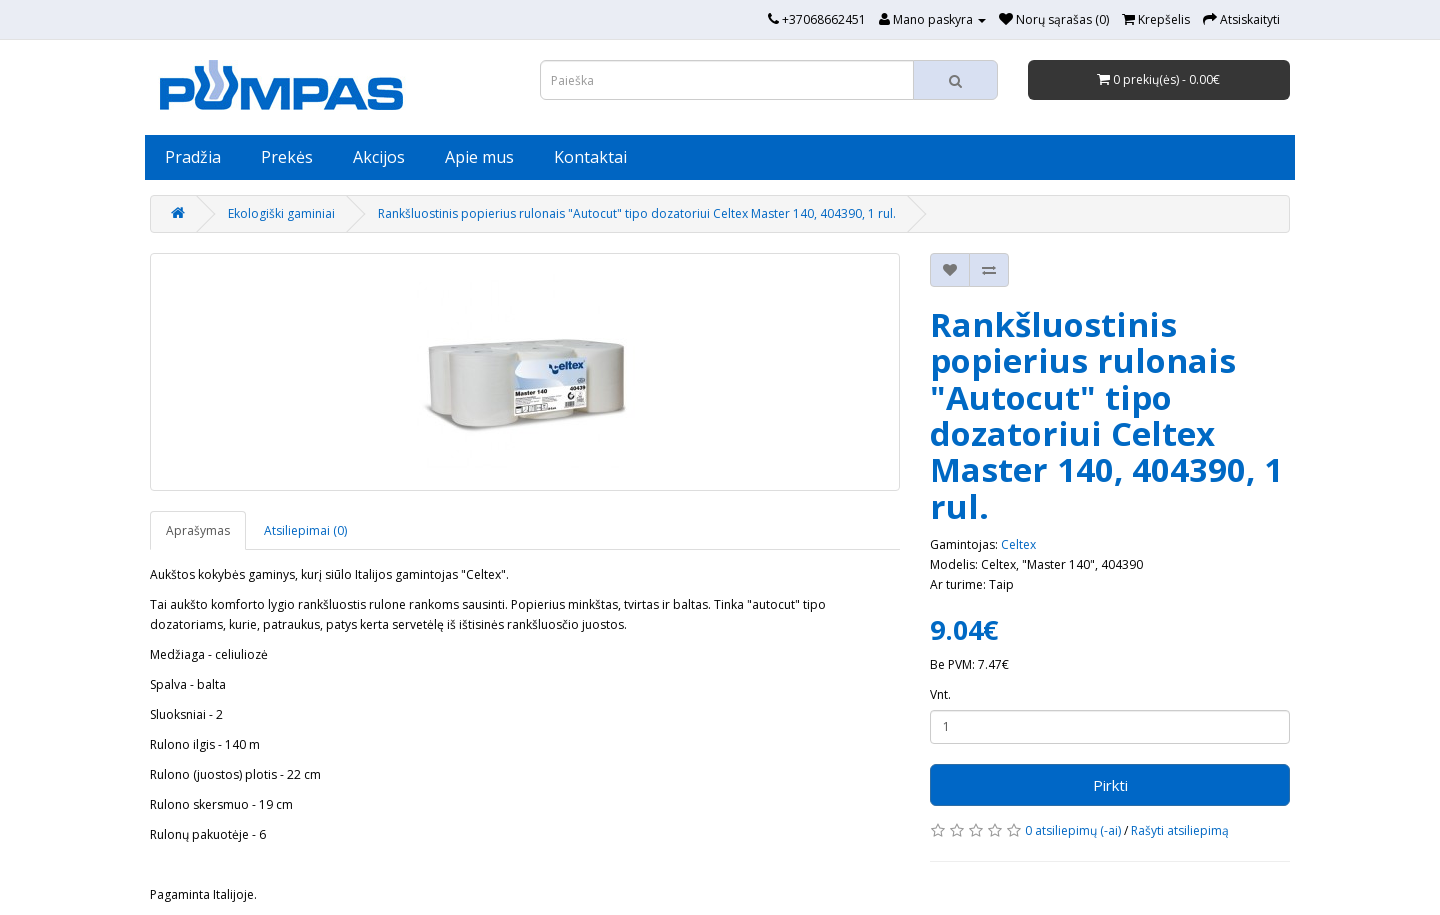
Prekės (287, 157)
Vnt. (940, 694)
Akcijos (379, 157)
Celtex (1018, 544)
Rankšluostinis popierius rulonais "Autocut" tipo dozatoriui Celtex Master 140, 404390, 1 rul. (637, 213)
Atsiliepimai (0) (305, 530)
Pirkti (1110, 785)
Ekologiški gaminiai (281, 213)
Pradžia (193, 157)
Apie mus (479, 157)
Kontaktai (590, 157)
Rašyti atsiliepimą (1180, 830)
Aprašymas (198, 530)
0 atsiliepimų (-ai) (1073, 830)
